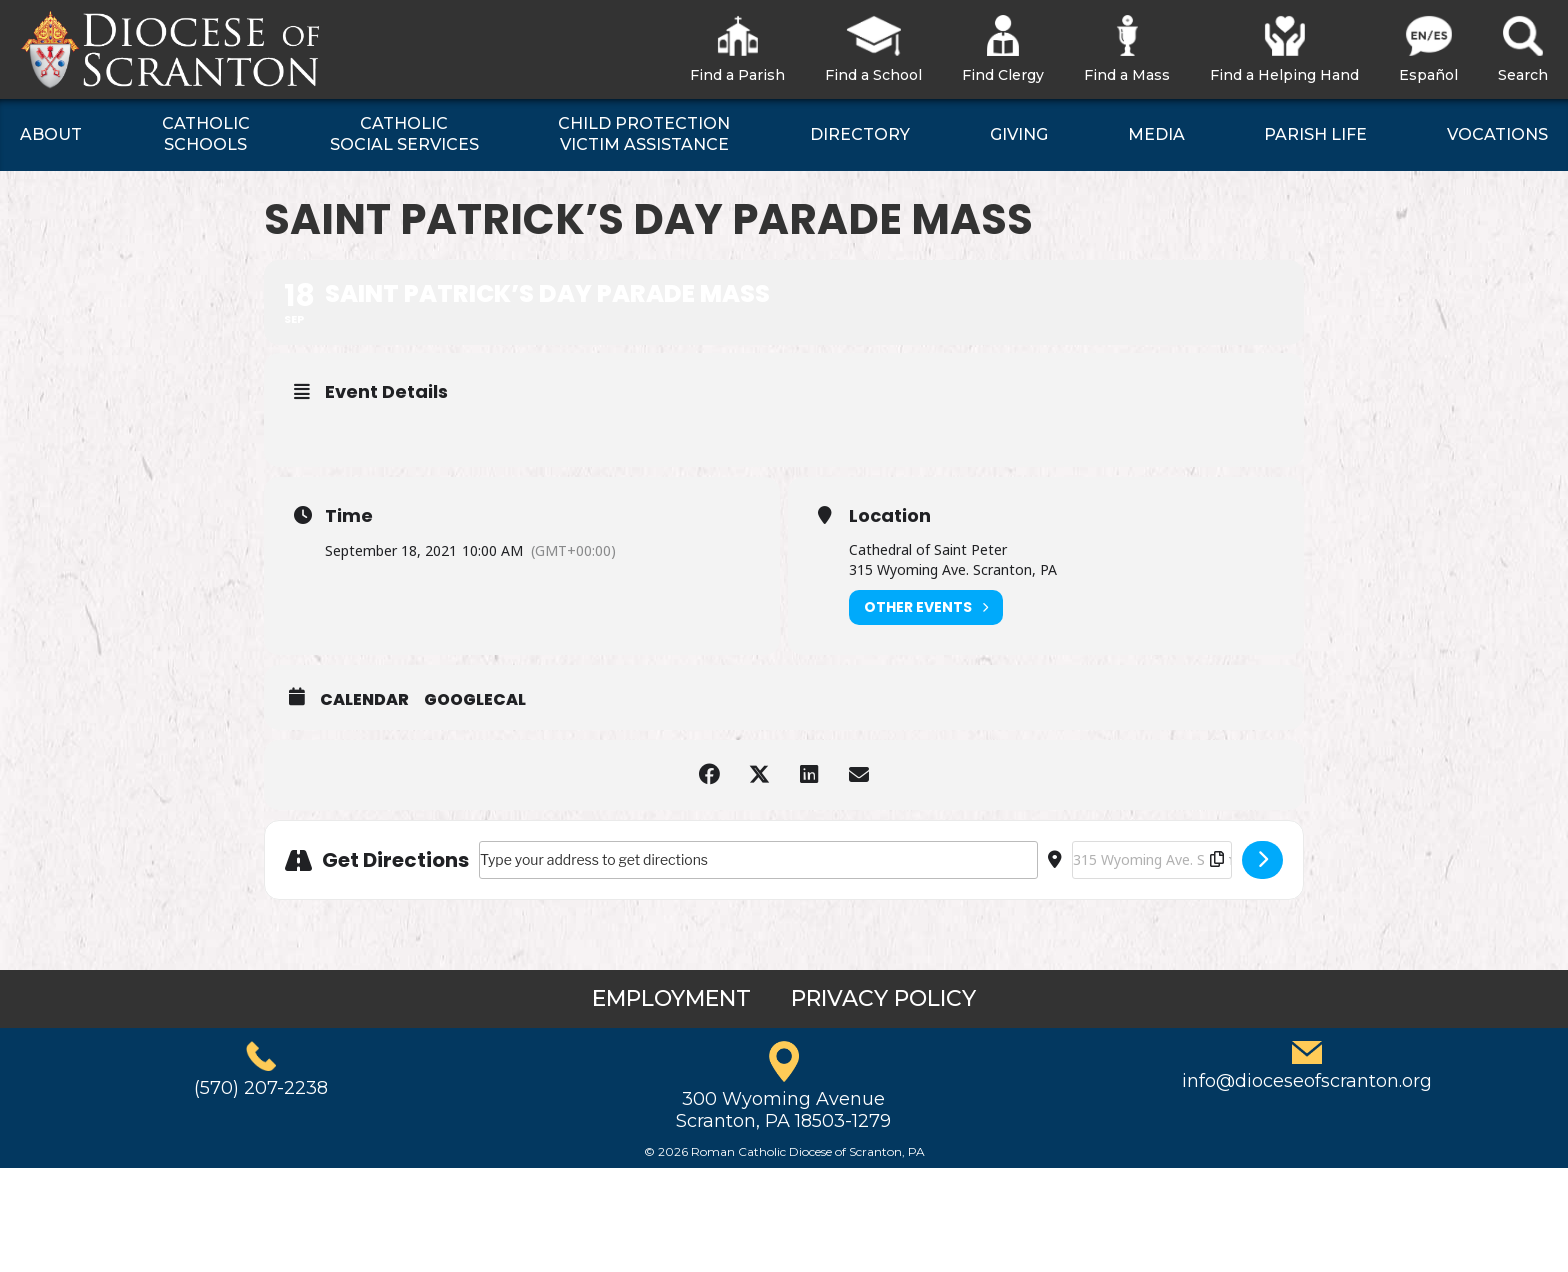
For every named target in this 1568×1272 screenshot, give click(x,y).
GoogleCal (475, 700)
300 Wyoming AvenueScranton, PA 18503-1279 (783, 1110)
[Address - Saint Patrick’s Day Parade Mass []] (758, 860)
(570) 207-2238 (261, 1088)
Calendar (364, 700)
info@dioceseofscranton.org (1307, 1081)
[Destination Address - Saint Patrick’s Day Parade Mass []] (1152, 860)
